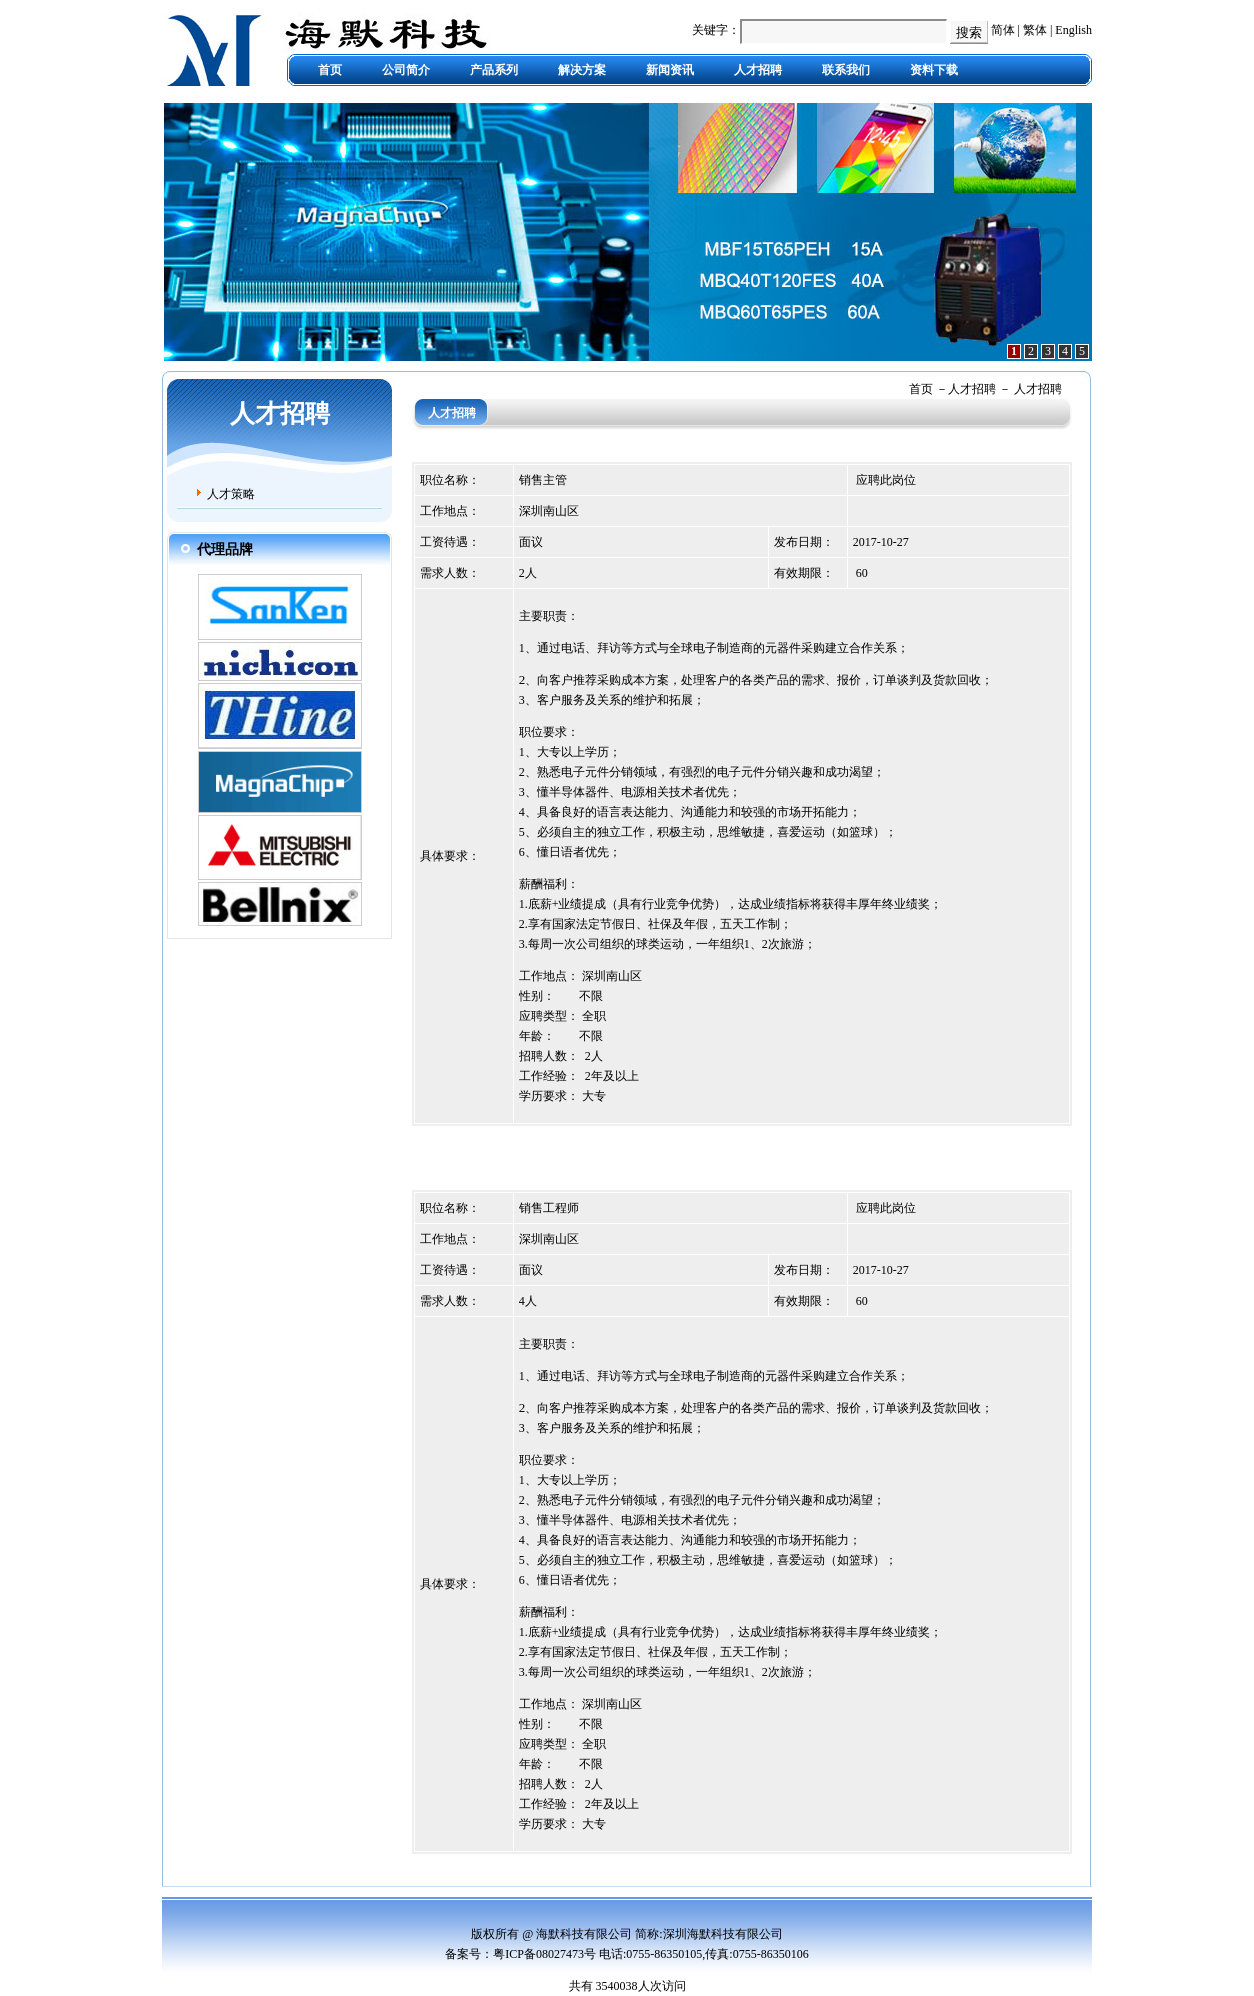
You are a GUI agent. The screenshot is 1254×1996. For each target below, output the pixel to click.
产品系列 (494, 70)
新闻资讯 (670, 70)
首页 (330, 70)
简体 (1003, 30)
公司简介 (406, 70)
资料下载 (934, 70)
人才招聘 (758, 70)
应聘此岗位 (886, 480)
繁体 (1035, 30)
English (1073, 30)
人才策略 (231, 494)
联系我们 (846, 70)
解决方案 (582, 70)
